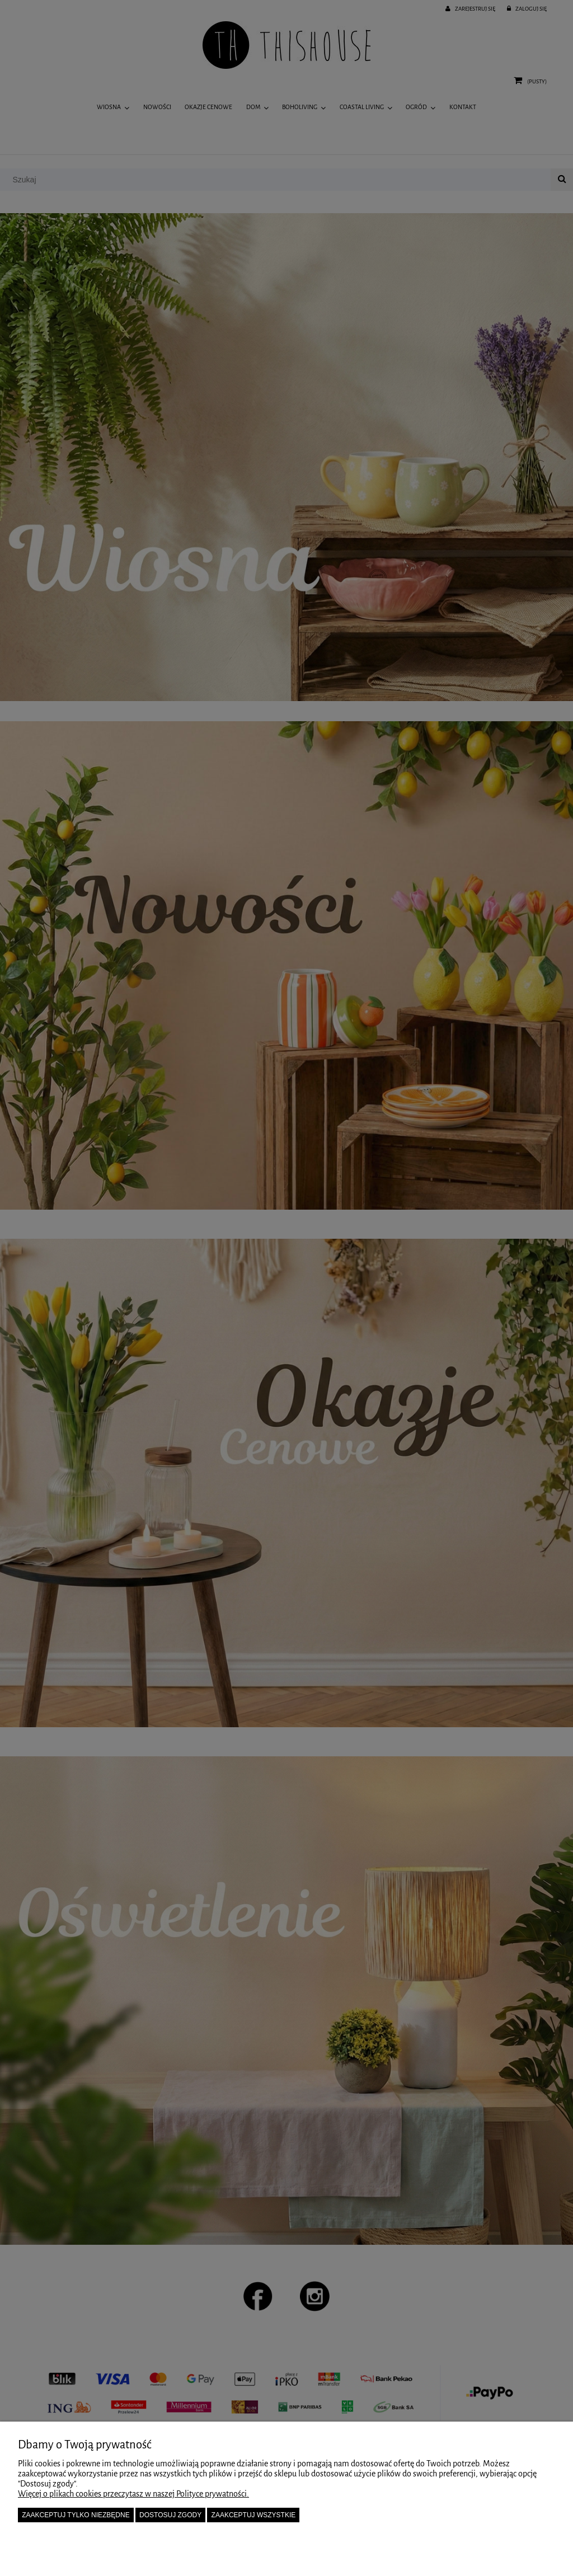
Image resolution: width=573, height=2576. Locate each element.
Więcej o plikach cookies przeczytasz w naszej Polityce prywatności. (133, 2493)
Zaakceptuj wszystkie (254, 2515)
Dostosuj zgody (170, 2515)
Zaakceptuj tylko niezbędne (76, 2515)
